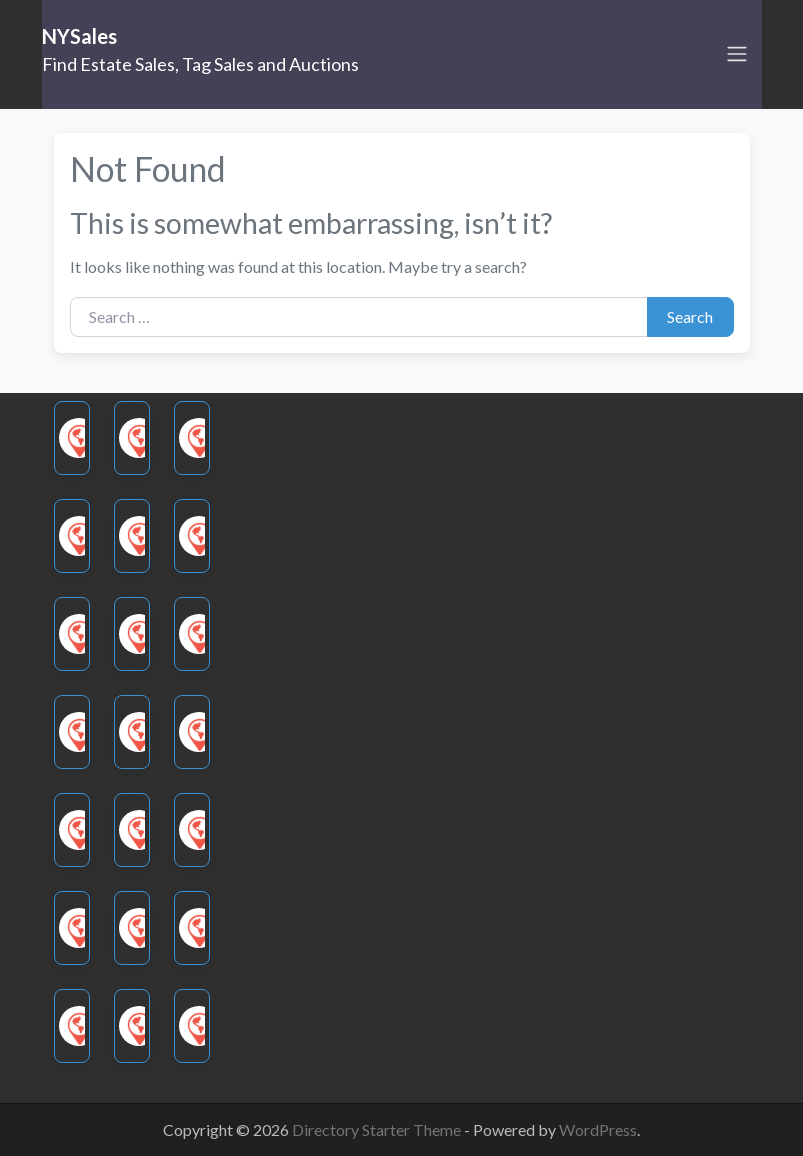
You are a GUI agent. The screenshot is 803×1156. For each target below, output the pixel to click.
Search (690, 316)
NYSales (79, 36)
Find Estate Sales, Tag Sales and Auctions (200, 64)
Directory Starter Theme (378, 1129)
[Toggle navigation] (737, 54)
